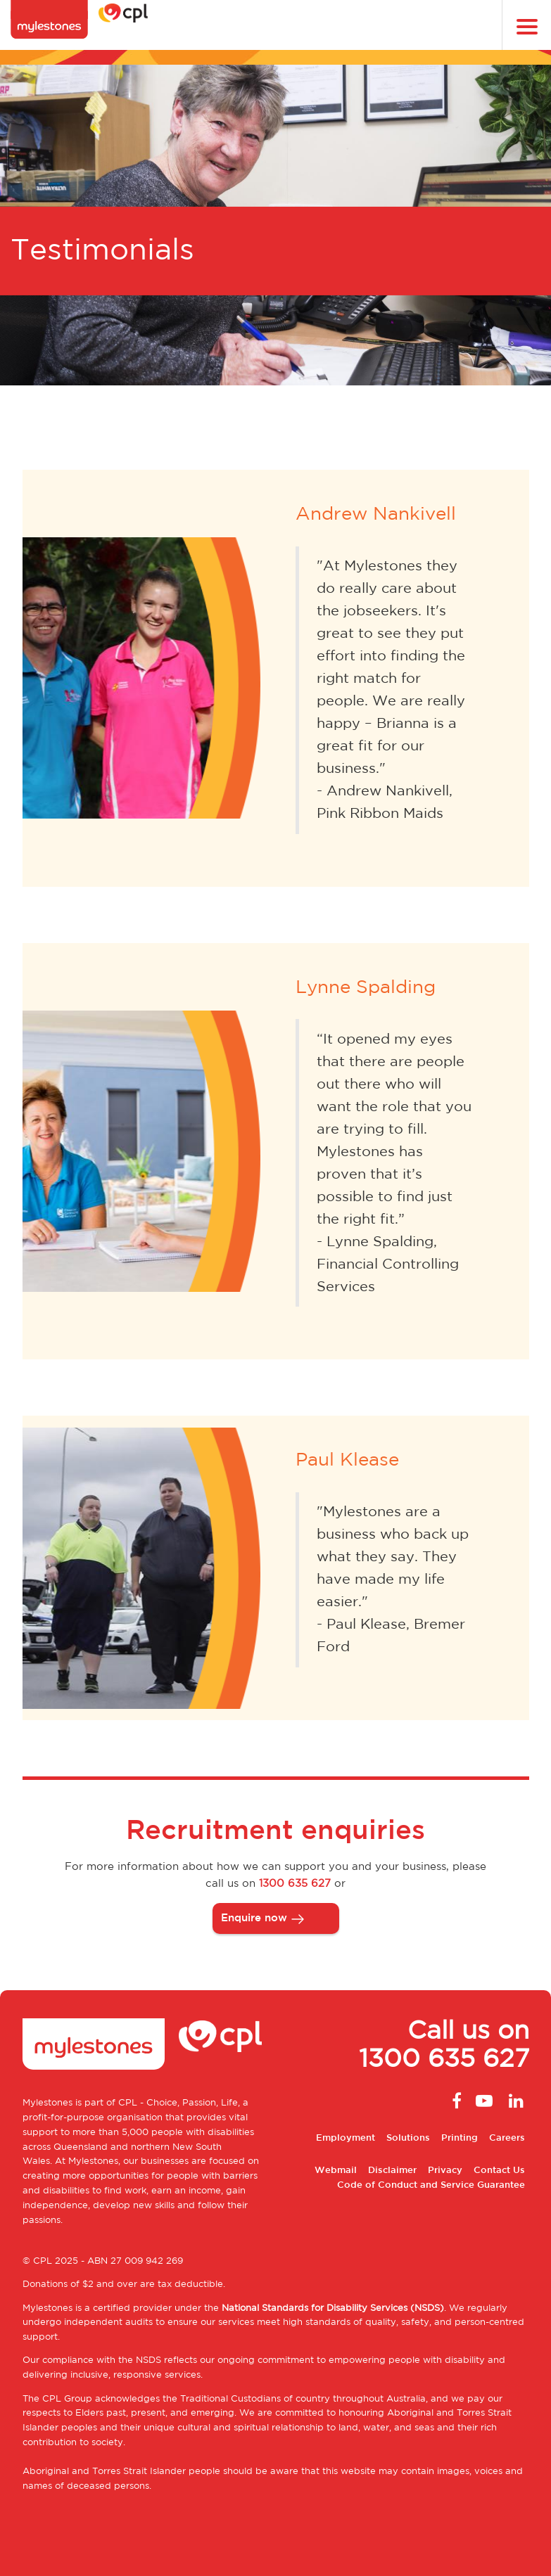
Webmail (336, 2170)
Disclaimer (392, 2170)
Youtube (484, 2100)
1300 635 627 (295, 1883)
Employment (345, 2138)
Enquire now (254, 1918)
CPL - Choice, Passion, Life (178, 2103)
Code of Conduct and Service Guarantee (431, 2185)
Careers (507, 2138)
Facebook (453, 2100)
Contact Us (499, 2170)
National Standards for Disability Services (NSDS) (333, 2308)
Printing (459, 2138)
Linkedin (515, 2100)
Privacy (445, 2170)
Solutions (408, 2138)
